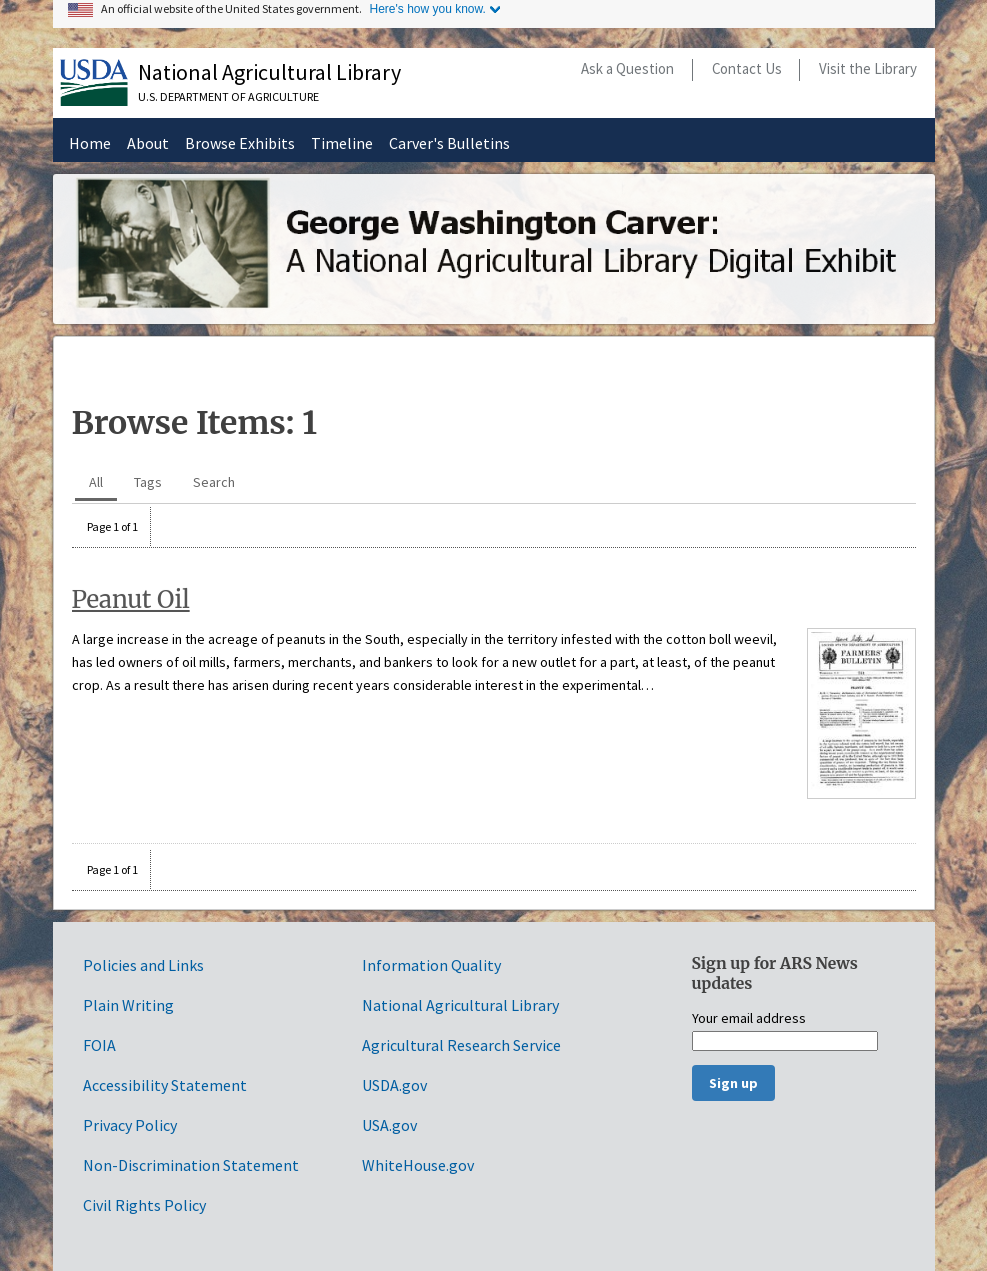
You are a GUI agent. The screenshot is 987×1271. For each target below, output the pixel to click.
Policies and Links (143, 965)
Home (90, 143)
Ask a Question (627, 68)
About (148, 143)
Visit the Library (868, 68)
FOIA (99, 1045)
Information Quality (431, 965)
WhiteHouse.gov (418, 1165)
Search (214, 482)
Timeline (342, 143)
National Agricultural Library (269, 72)
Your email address (749, 1019)
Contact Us (747, 68)
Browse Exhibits (240, 143)
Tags (148, 482)
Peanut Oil (131, 599)
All (96, 482)
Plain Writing (128, 1005)
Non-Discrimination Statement (191, 1165)
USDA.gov (394, 1085)
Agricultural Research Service (461, 1045)
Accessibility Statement (165, 1085)
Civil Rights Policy (144, 1205)
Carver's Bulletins (449, 143)
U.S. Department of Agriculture (228, 96)
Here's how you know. (428, 9)
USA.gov (389, 1125)
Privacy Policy (130, 1125)
